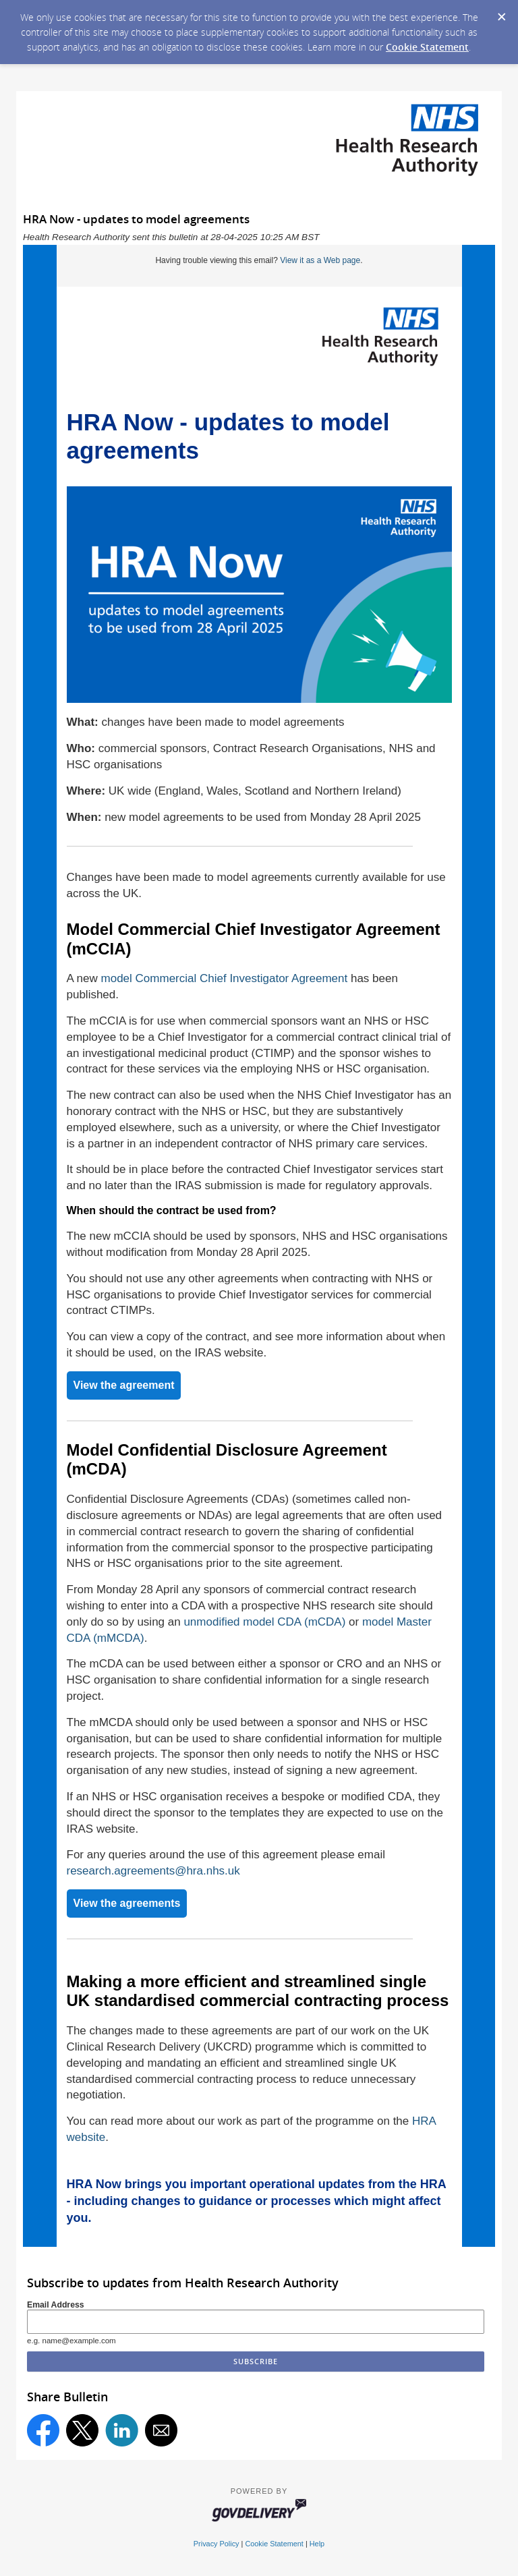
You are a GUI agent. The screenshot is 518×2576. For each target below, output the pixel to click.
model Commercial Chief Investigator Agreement (224, 978)
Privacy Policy (216, 2544)
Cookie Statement (427, 46)
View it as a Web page (320, 260)
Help (317, 2544)
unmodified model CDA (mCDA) (264, 1621)
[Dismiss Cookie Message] (501, 13)
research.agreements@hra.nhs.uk (153, 1870)
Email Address (55, 2305)
